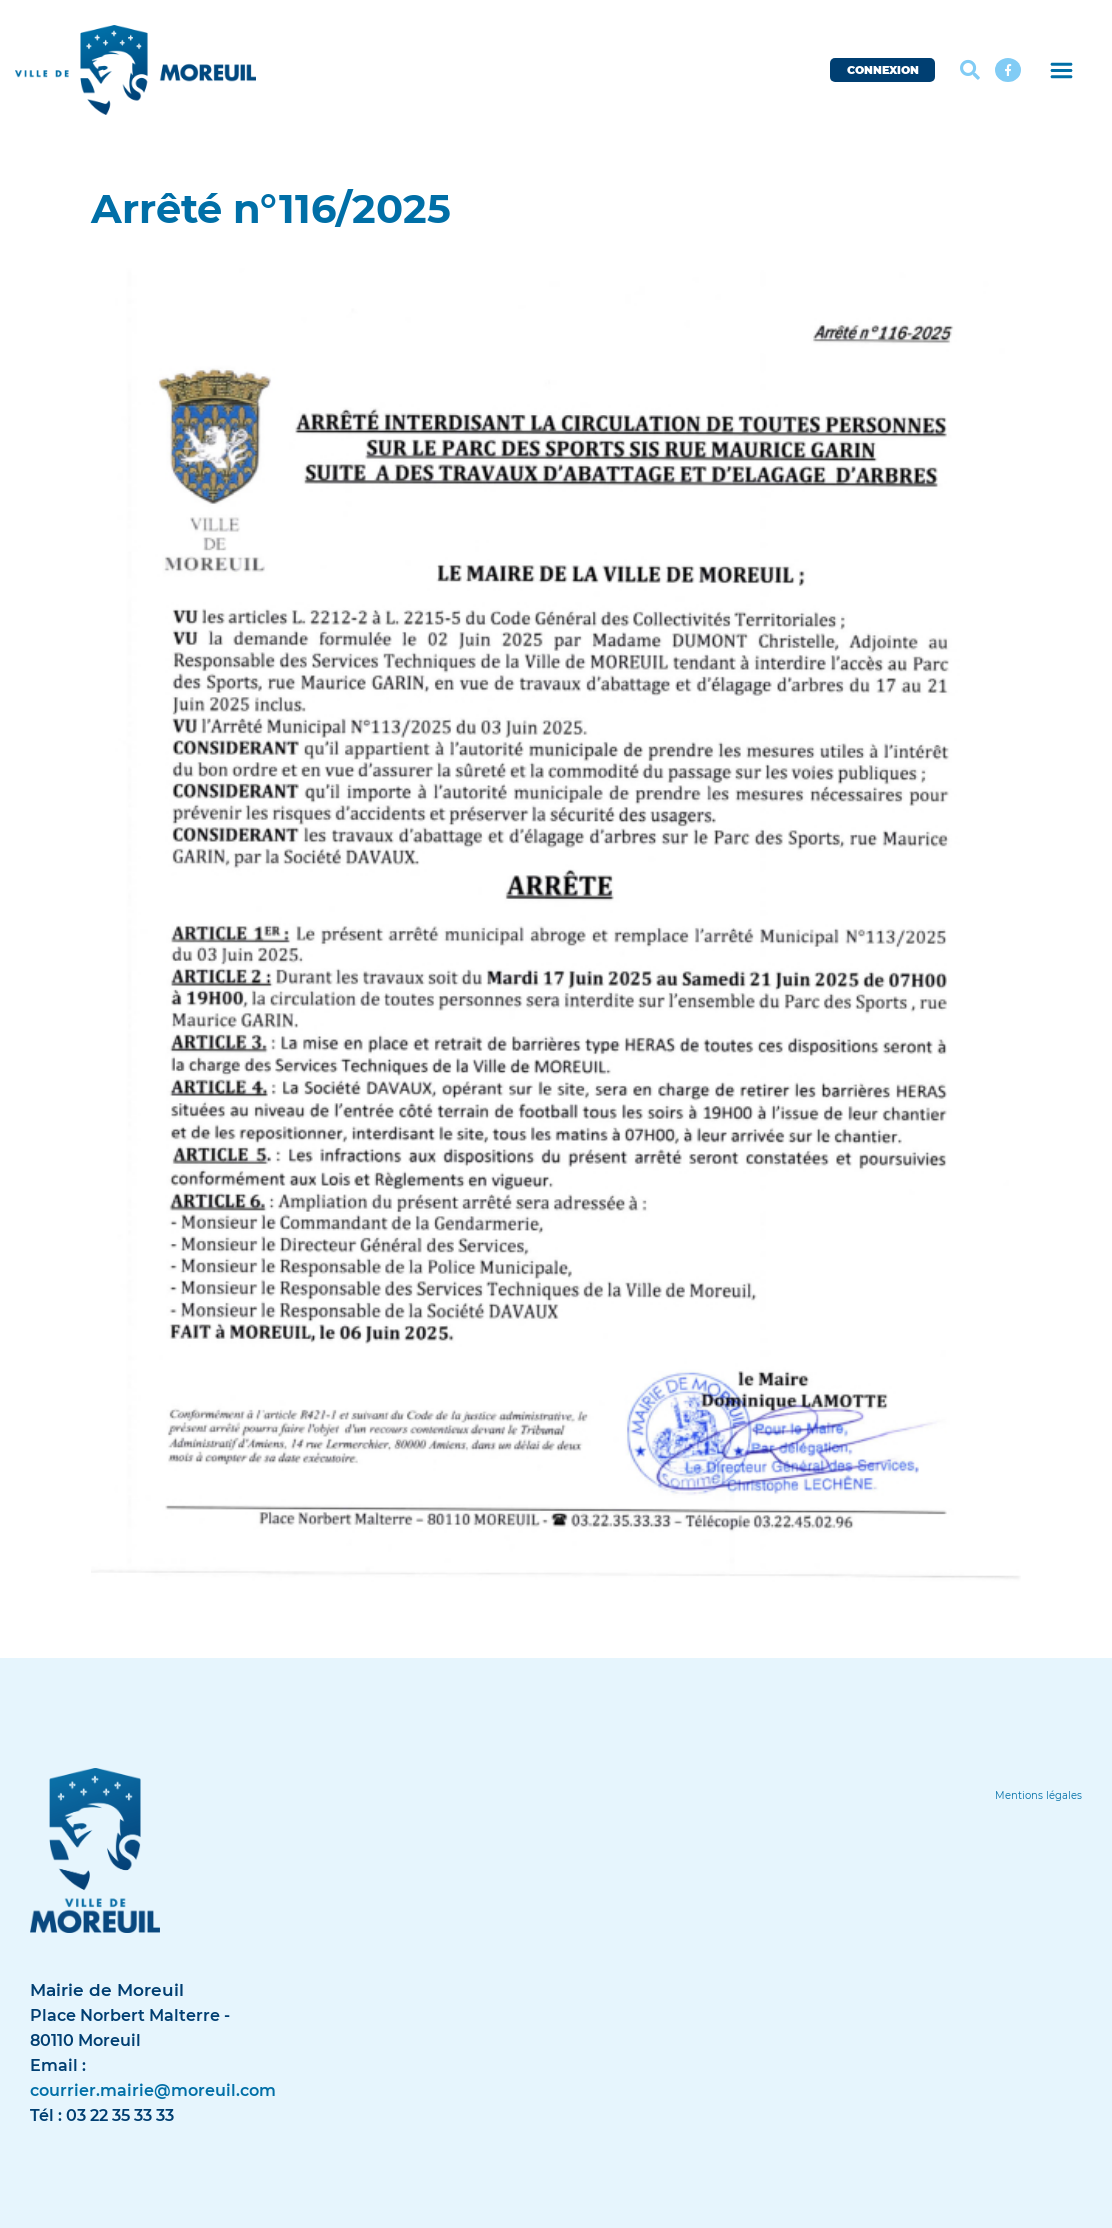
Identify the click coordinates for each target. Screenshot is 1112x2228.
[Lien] (1038, 1795)
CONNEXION (883, 70)
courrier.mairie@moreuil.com (153, 2090)
